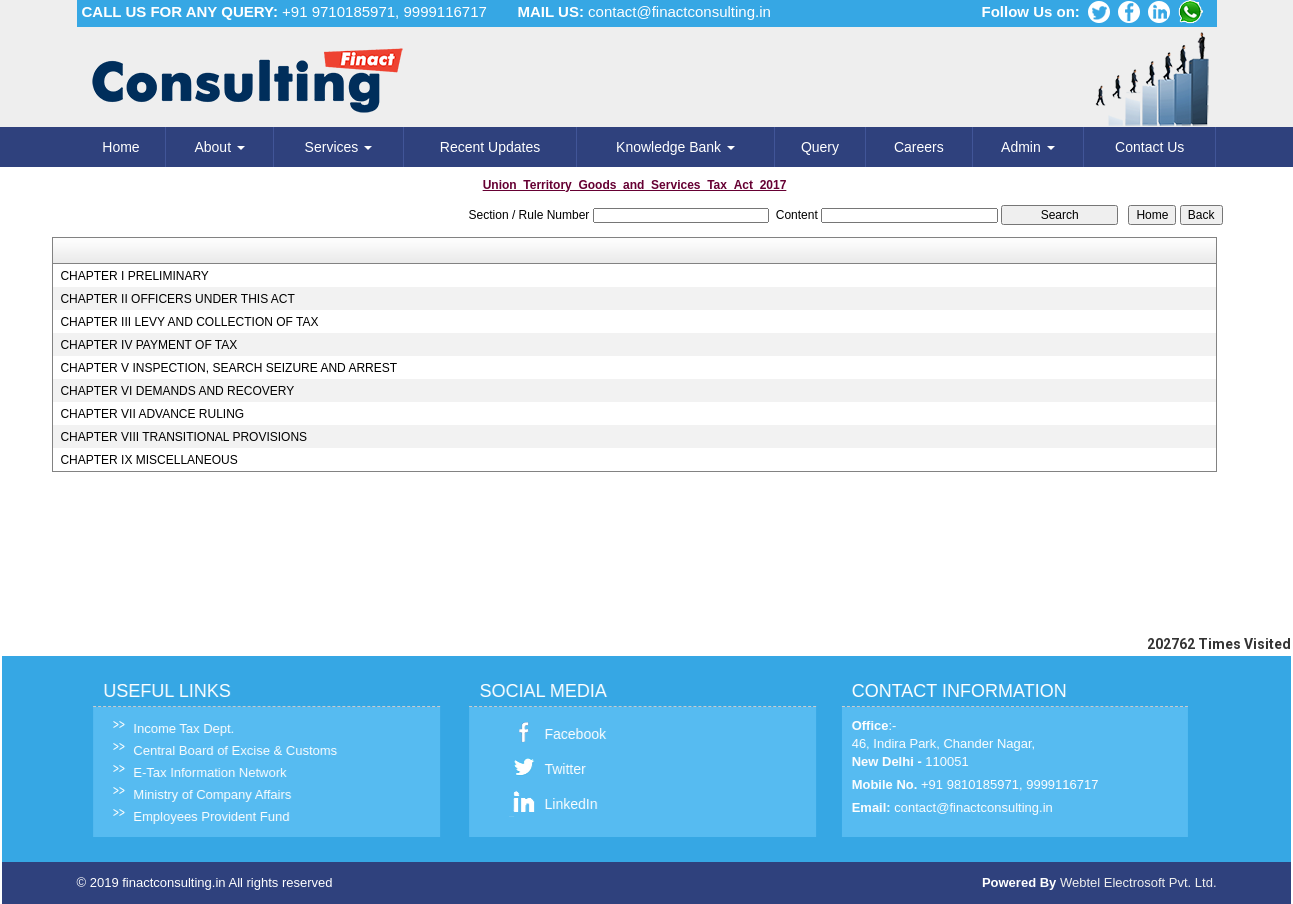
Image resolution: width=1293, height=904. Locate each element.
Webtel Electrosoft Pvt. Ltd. (1138, 882)
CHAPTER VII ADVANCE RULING (152, 414)
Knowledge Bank (675, 147)
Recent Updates (490, 147)
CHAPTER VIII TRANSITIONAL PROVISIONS (183, 437)
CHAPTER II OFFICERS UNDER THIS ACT (177, 299)
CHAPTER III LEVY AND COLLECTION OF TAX (189, 322)
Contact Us (1149, 147)
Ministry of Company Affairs (200, 794)
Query (820, 147)
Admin (1028, 147)
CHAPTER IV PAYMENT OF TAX (148, 345)
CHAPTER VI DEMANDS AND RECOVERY (177, 391)
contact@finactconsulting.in (679, 11)
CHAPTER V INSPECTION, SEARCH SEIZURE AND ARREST (228, 368)
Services (339, 147)
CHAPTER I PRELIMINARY (134, 276)
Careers (919, 147)
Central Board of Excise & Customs (223, 750)
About (219, 147)
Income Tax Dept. (171, 728)
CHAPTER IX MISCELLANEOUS (148, 460)
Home (120, 147)
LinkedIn (558, 804)
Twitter (552, 769)
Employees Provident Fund (199, 816)
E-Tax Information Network (197, 772)
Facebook (562, 734)
